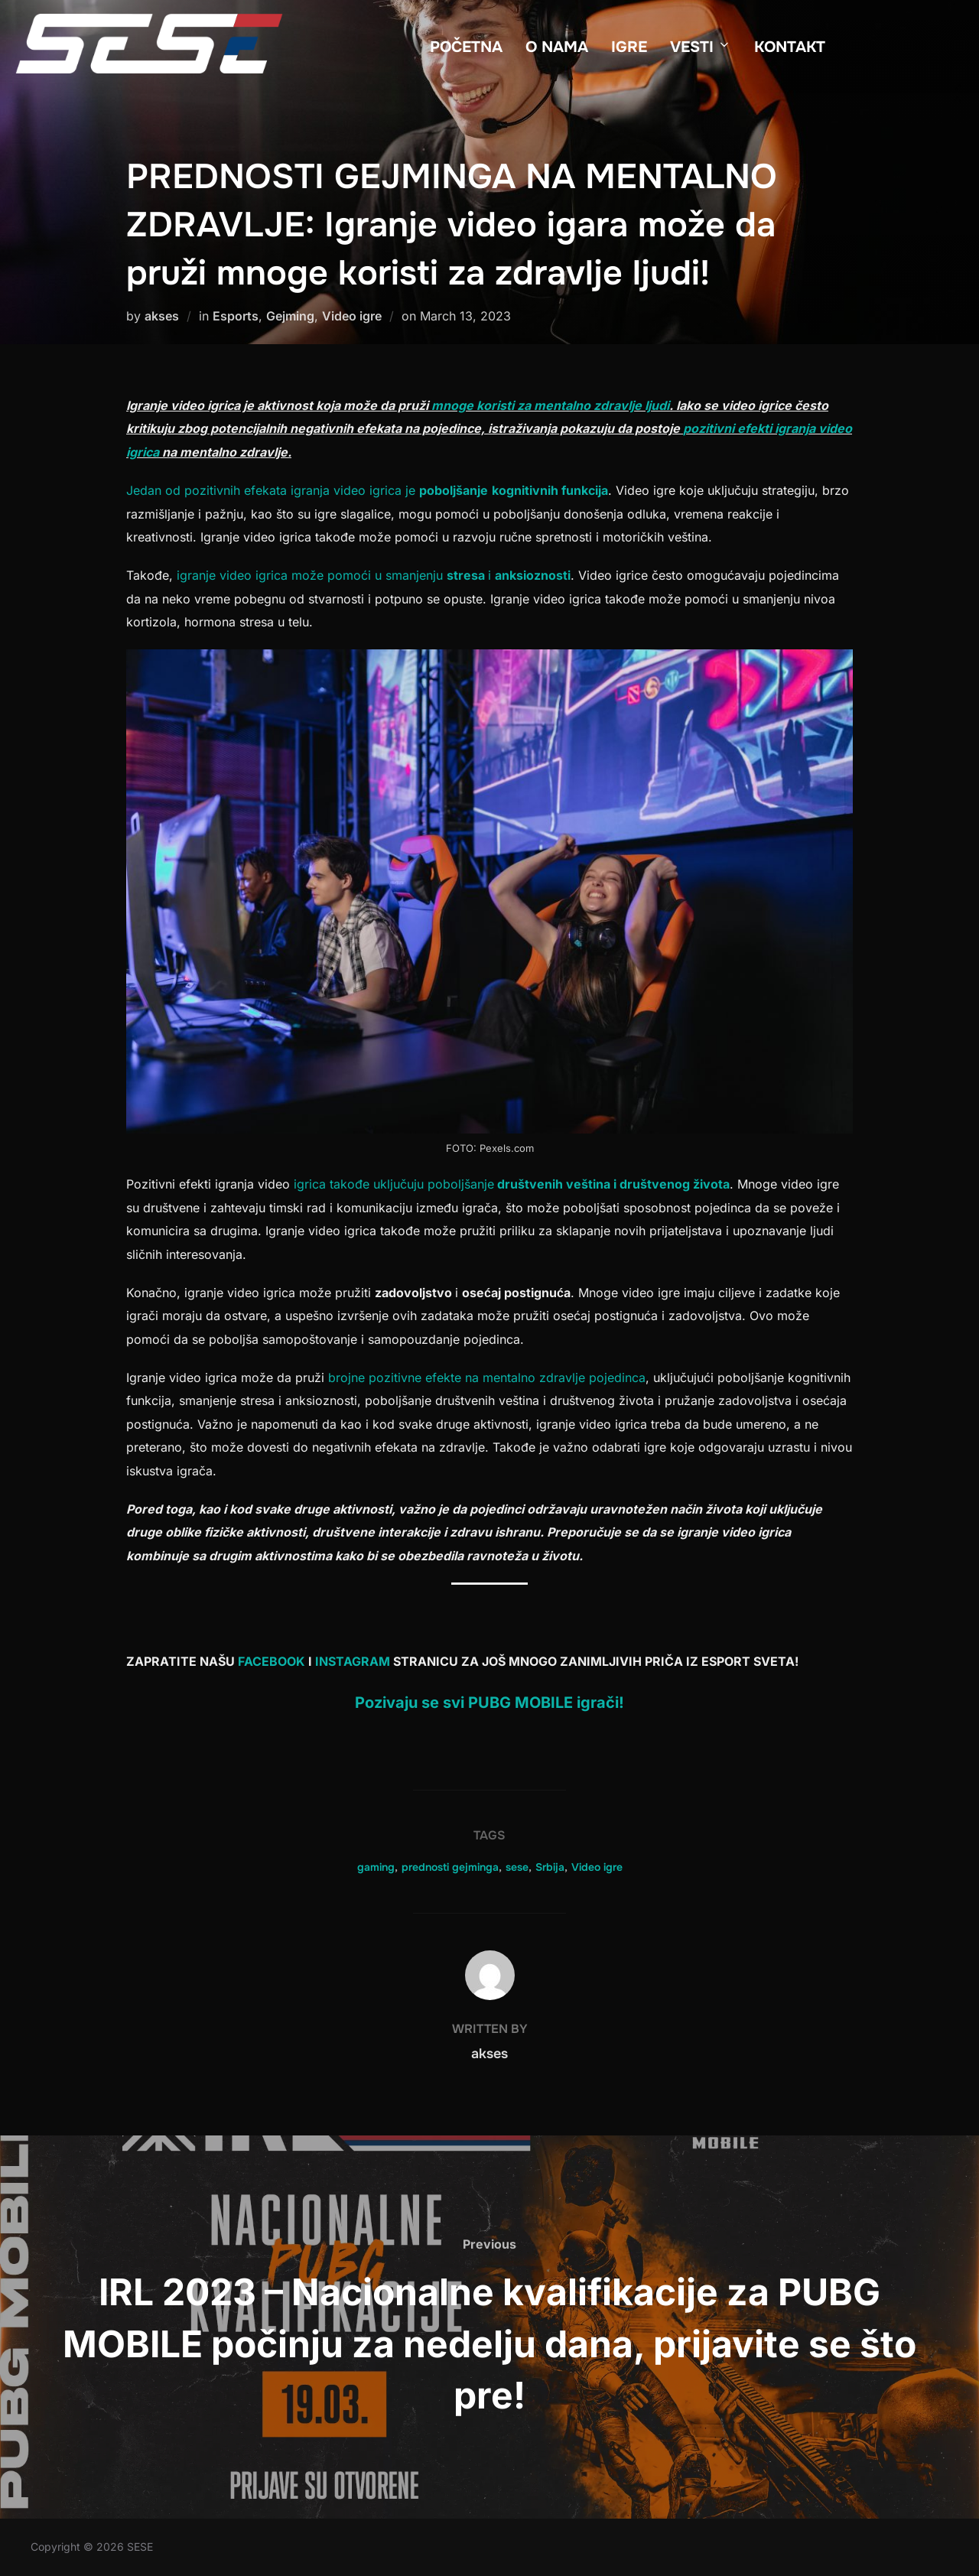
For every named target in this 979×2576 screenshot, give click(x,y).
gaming (376, 1867)
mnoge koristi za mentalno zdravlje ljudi (548, 405)
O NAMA (556, 47)
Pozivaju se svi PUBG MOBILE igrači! (489, 1702)
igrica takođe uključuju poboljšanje (510, 1184)
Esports (236, 316)
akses (162, 316)
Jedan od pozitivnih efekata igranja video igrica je (367, 490)
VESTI (700, 47)
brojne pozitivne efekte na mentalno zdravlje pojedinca (485, 1377)
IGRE (629, 47)
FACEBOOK (273, 1661)
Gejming (290, 316)
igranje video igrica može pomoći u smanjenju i (374, 575)
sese (517, 1867)
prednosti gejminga (450, 1867)
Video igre (352, 316)
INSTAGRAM (354, 1661)
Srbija (549, 1867)
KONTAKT (789, 47)
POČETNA (466, 47)
